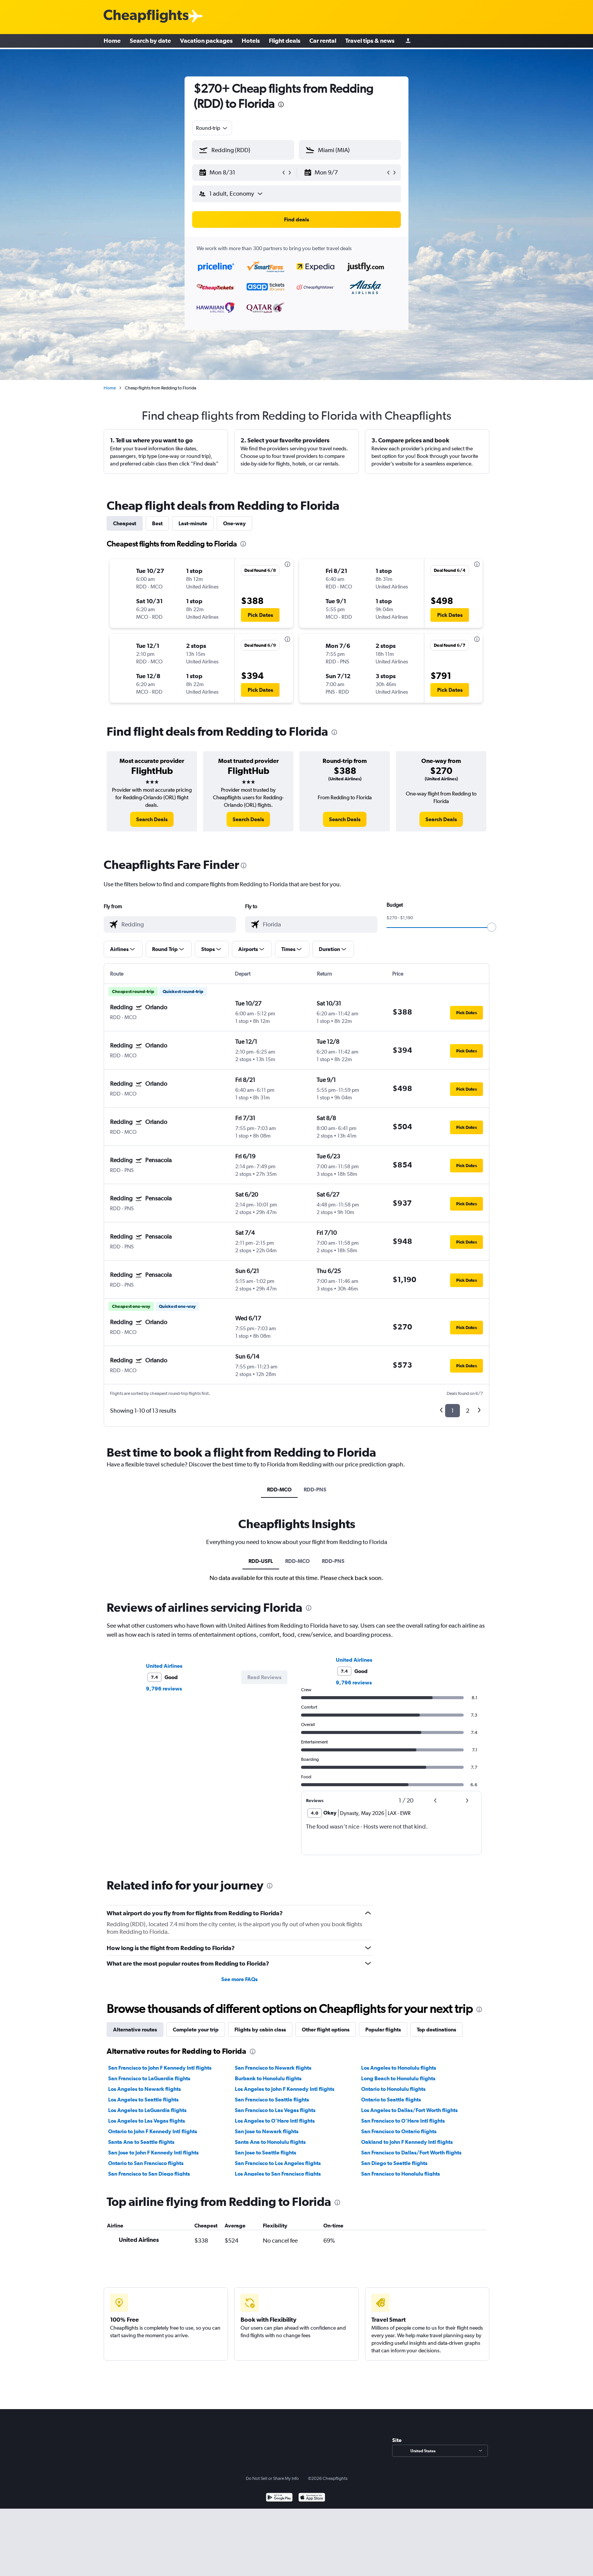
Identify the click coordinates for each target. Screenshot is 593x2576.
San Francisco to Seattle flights (272, 2100)
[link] (152, 819)
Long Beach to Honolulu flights (398, 2078)
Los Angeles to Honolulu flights (398, 2068)
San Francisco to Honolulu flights (400, 2174)
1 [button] (452, 1410)
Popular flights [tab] (383, 2030)
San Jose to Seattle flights (265, 2153)
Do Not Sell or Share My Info (272, 2478)
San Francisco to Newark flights (273, 2068)
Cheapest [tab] (124, 523)
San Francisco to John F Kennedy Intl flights (159, 2068)
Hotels (251, 41)
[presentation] (281, 104)
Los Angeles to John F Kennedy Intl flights (284, 2089)
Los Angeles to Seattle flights (143, 2100)
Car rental (322, 41)
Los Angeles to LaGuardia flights (147, 2110)
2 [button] (467, 1410)
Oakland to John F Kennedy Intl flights (407, 2142)
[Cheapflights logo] (146, 16)
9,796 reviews (164, 1689)
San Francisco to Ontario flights (398, 2131)
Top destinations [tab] (436, 2030)
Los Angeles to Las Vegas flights (146, 2121)
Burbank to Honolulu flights (268, 2078)
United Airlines (164, 1666)
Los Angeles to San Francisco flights (278, 2174)
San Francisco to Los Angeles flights (278, 2163)
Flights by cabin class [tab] (260, 2030)
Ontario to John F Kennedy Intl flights (152, 2131)
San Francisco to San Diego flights (149, 2174)
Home (112, 41)
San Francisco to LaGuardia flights (149, 2078)
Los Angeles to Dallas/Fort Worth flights (409, 2110)
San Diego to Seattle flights (394, 2163)
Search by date (150, 41)
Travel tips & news (369, 41)
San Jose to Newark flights (266, 2131)
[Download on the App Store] (311, 2498)
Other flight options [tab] (325, 2030)
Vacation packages (206, 41)
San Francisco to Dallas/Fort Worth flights (411, 2153)
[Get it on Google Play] (279, 2498)
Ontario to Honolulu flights (393, 2089)
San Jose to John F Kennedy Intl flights (153, 2153)
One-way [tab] (234, 523)
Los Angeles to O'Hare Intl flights (275, 2121)
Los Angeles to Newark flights (144, 2089)
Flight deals (284, 41)
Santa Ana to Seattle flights (141, 2142)
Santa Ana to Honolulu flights (270, 2142)
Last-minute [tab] (193, 523)
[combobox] (212, 127)
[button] (240, 173)
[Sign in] (408, 42)
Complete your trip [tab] (196, 2030)
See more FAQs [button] (239, 1979)
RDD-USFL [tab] (260, 1561)
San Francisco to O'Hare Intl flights (403, 2121)
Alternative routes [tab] (135, 2030)
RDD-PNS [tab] (315, 1489)
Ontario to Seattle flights (391, 2100)
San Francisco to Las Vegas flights (275, 2110)
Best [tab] (157, 523)
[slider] (491, 927)
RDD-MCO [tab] (279, 1489)
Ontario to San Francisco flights (145, 2163)
